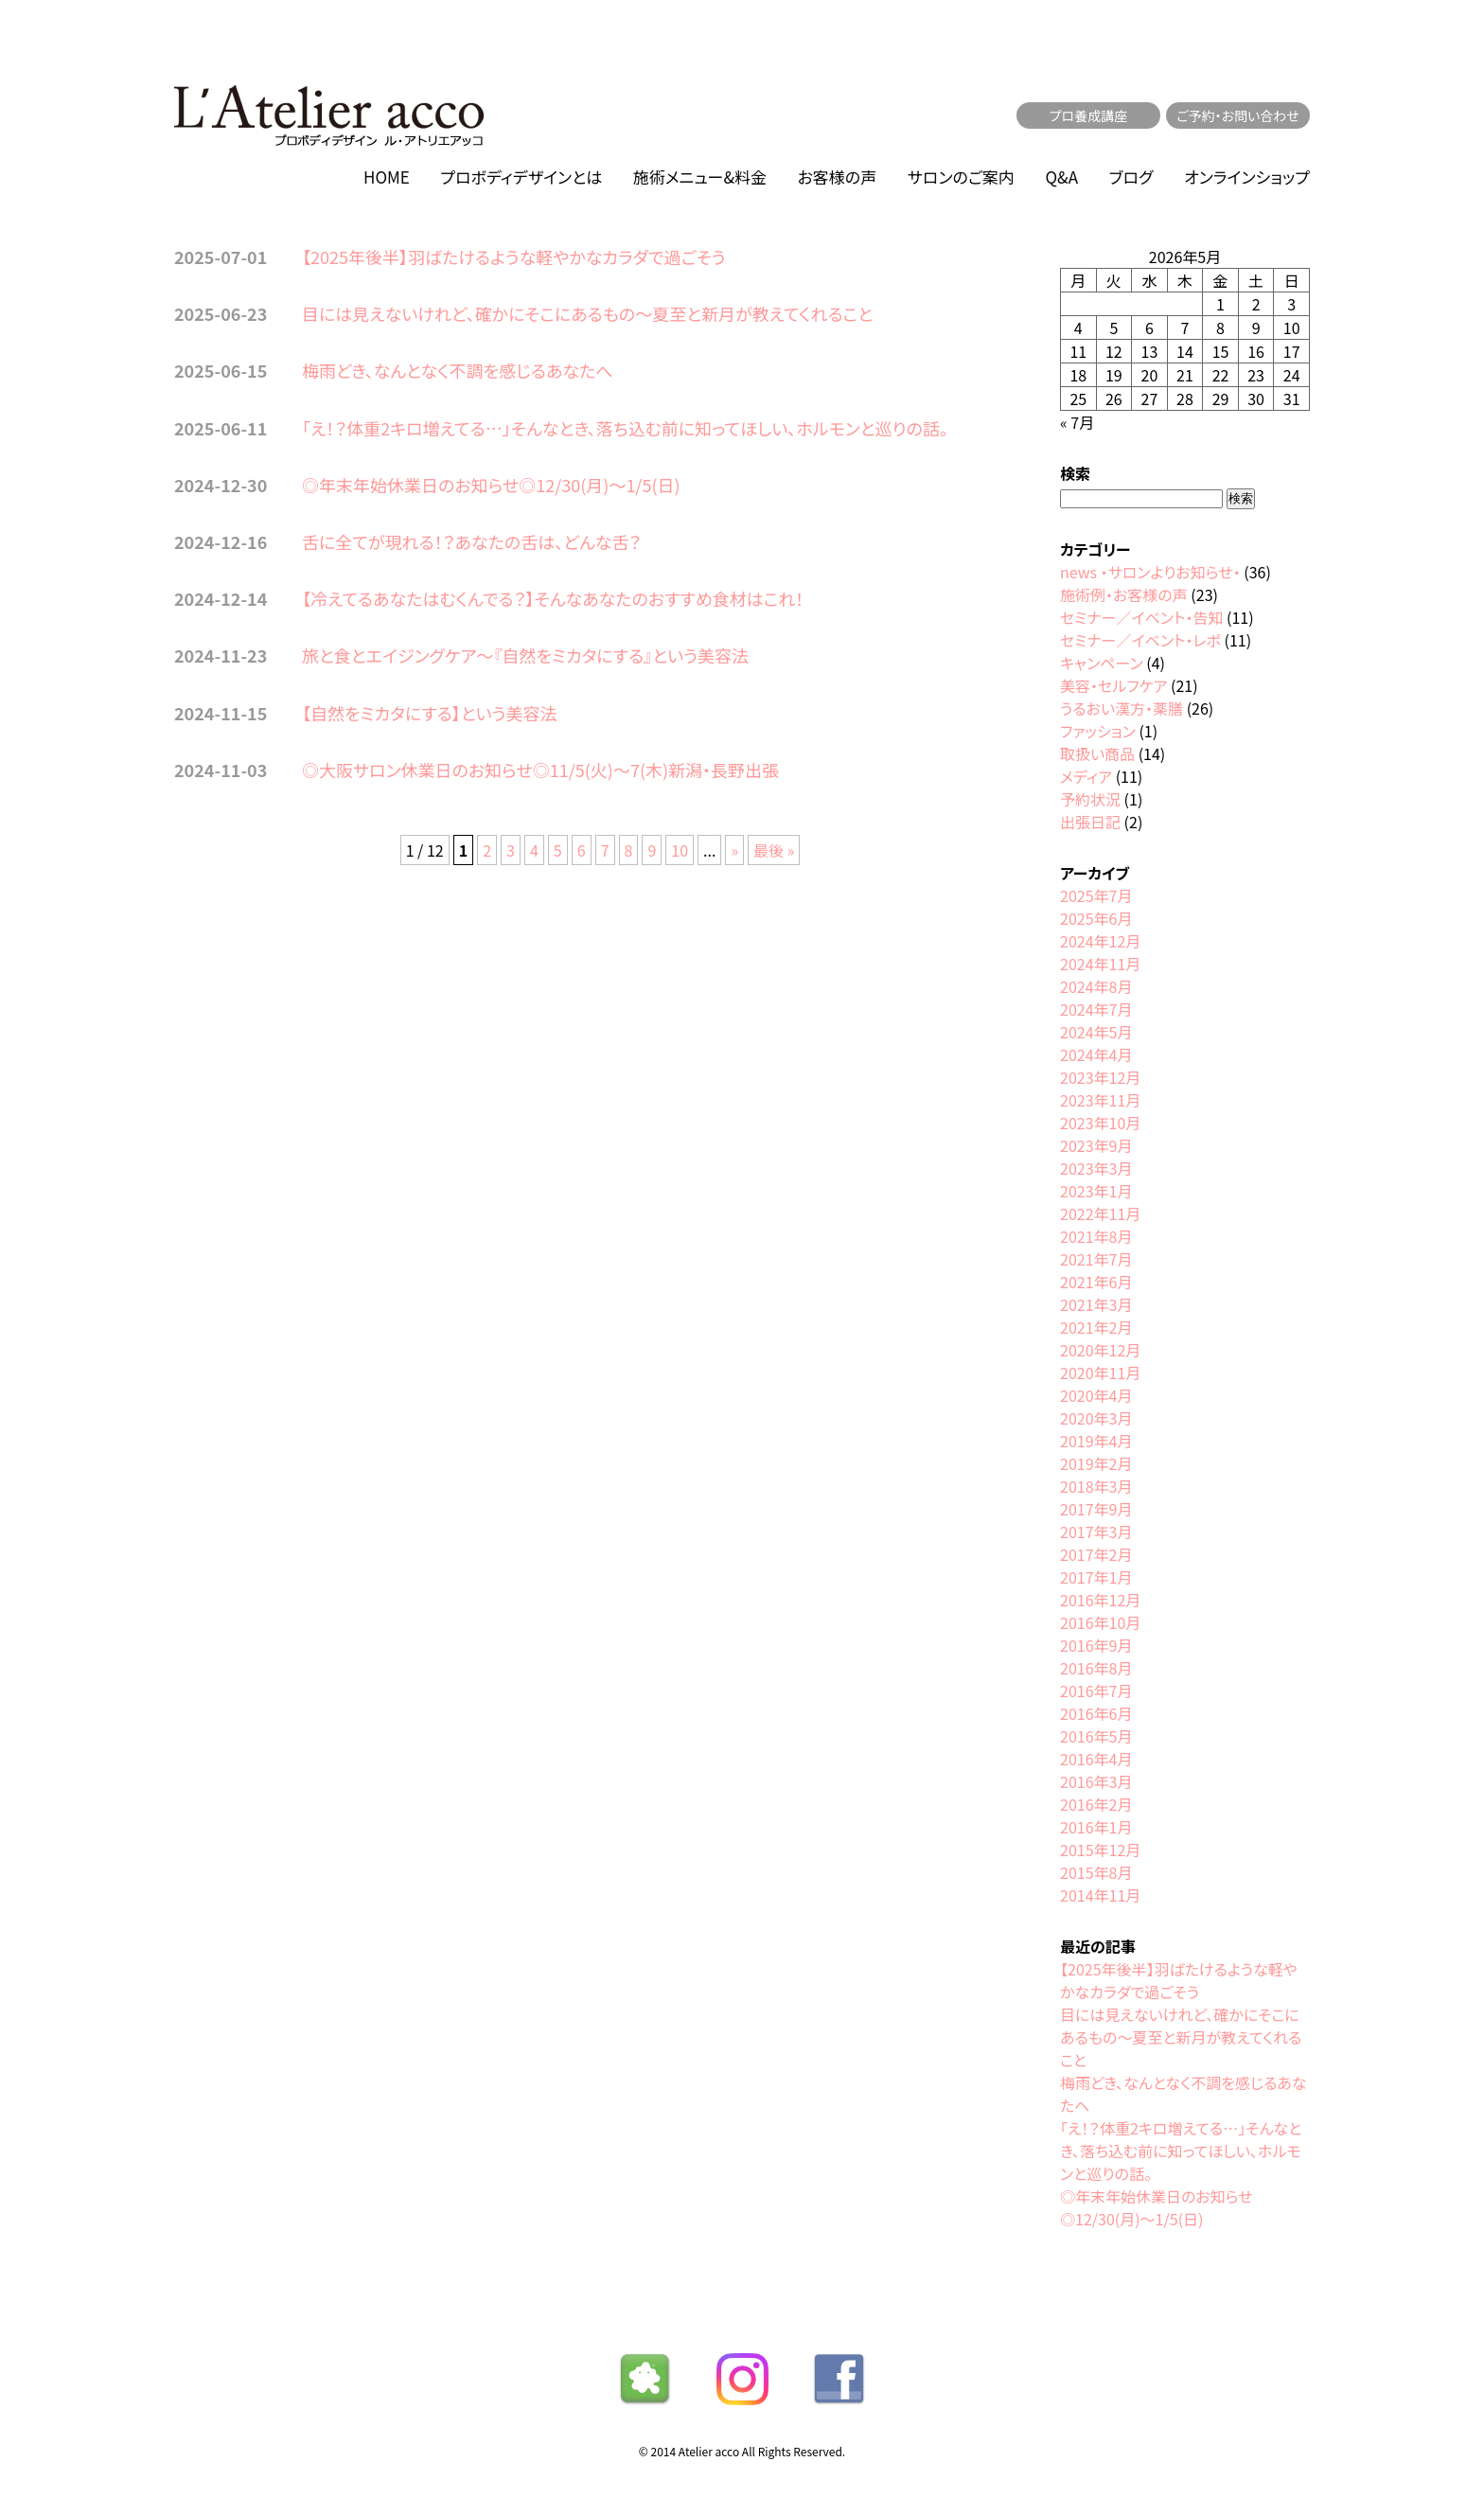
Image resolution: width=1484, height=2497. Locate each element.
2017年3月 (1096, 1531)
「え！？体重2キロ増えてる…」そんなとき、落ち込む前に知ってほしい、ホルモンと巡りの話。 (625, 428)
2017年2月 (1096, 1554)
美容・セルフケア (1113, 685)
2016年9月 (1096, 1645)
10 (679, 850)
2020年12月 (1100, 1349)
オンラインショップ (1247, 176)
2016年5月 (1096, 1736)
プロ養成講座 (1089, 115)
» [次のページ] (734, 850)
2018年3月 (1096, 1486)
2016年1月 (1096, 1826)
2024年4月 (1096, 1054)
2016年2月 (1096, 1804)
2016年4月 (1096, 1758)
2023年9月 (1096, 1145)
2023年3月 (1096, 1168)
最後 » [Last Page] (773, 850)
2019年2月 (1096, 1463)
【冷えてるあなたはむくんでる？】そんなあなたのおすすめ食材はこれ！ (553, 598)
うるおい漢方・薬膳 (1121, 708)
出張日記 (1090, 821)
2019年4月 (1096, 1440)
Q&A (1061, 176)
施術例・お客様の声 (1124, 594)
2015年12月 (1100, 1849)
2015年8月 (1096, 1872)
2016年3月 (1096, 1781)
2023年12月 (1100, 1077)
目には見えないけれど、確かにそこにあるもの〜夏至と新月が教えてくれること (587, 313)
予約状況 (1090, 799)
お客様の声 (837, 176)
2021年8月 (1096, 1236)
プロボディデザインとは (521, 176)
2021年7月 (1096, 1259)
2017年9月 (1096, 1508)
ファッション (1098, 730)
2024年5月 (1096, 1031)
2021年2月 (1096, 1327)
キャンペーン (1101, 662)
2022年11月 (1100, 1213)
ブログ (1131, 176)
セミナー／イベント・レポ (1140, 640)
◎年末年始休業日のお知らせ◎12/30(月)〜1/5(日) (491, 484)
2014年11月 (1100, 1895)
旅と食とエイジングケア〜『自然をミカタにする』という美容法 (525, 655)
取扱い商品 (1097, 753)
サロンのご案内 (961, 176)
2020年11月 (1100, 1372)
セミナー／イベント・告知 (1141, 617)
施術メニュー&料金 (700, 176)
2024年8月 (1096, 986)
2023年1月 (1096, 1190)
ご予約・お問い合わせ (1237, 115)
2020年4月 (1096, 1395)
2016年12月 (1100, 1599)
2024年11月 (1100, 963)
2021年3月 (1096, 1304)
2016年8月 (1096, 1667)
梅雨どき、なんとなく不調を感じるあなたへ (457, 370)
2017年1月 (1096, 1577)
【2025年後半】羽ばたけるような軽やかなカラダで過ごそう (514, 256)
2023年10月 (1100, 1122)
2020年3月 (1096, 1418)
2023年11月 (1100, 1100)
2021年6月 (1096, 1281)
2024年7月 (1096, 1009)
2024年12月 (1100, 941)
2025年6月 (1096, 918)
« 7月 (1077, 422)
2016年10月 (1100, 1622)
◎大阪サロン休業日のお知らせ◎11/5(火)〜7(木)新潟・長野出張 (540, 769)
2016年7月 (1096, 1690)
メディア (1086, 776)
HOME (386, 176)
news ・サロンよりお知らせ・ (1150, 571)
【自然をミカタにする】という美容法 (429, 712)
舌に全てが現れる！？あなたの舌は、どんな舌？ (471, 541)
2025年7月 (1096, 895)
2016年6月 (1096, 1713)
